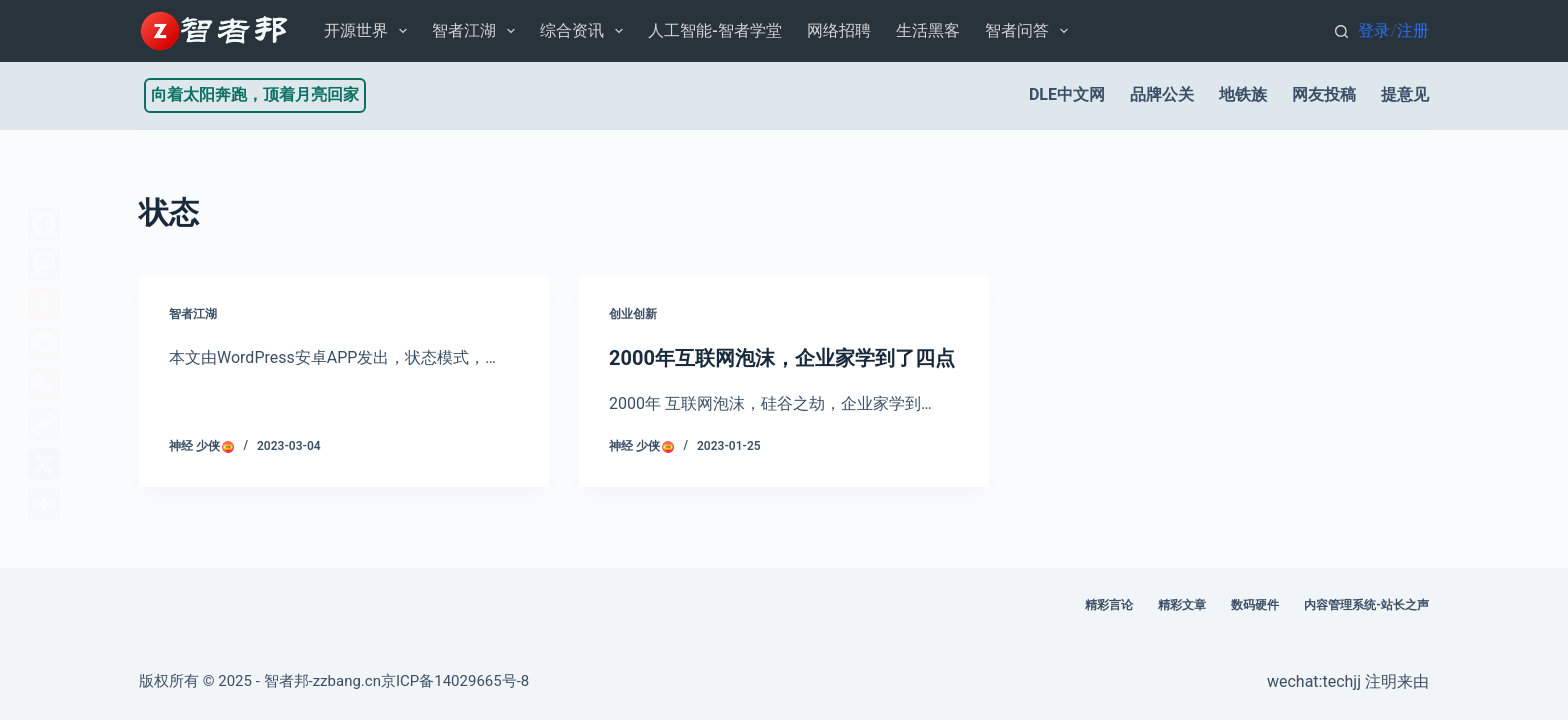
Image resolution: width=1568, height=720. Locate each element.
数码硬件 (1255, 605)
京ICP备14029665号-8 (455, 681)
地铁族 (1243, 94)
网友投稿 (1324, 94)
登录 (1374, 30)
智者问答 (1030, 31)
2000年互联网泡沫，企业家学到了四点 (782, 358)
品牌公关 (1162, 94)
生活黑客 (928, 30)
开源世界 (369, 31)
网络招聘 (839, 30)
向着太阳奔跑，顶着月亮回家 (255, 94)
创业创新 (633, 314)
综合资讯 (585, 31)
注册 (1413, 30)
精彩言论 (1109, 605)
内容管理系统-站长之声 (1366, 605)
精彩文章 (1182, 605)
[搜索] (1341, 31)
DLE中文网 (1067, 94)
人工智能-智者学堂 (714, 30)
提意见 (1405, 94)
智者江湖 (477, 31)
